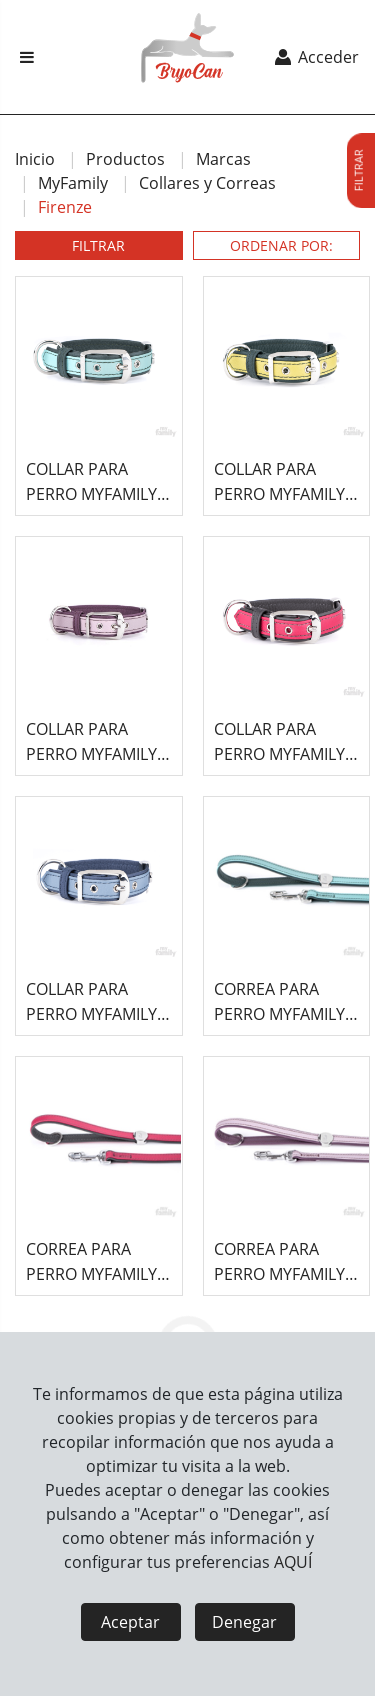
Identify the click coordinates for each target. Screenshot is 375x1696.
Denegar (244, 1622)
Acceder (315, 57)
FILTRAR (98, 245)
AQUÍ (293, 1562)
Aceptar (130, 1622)
